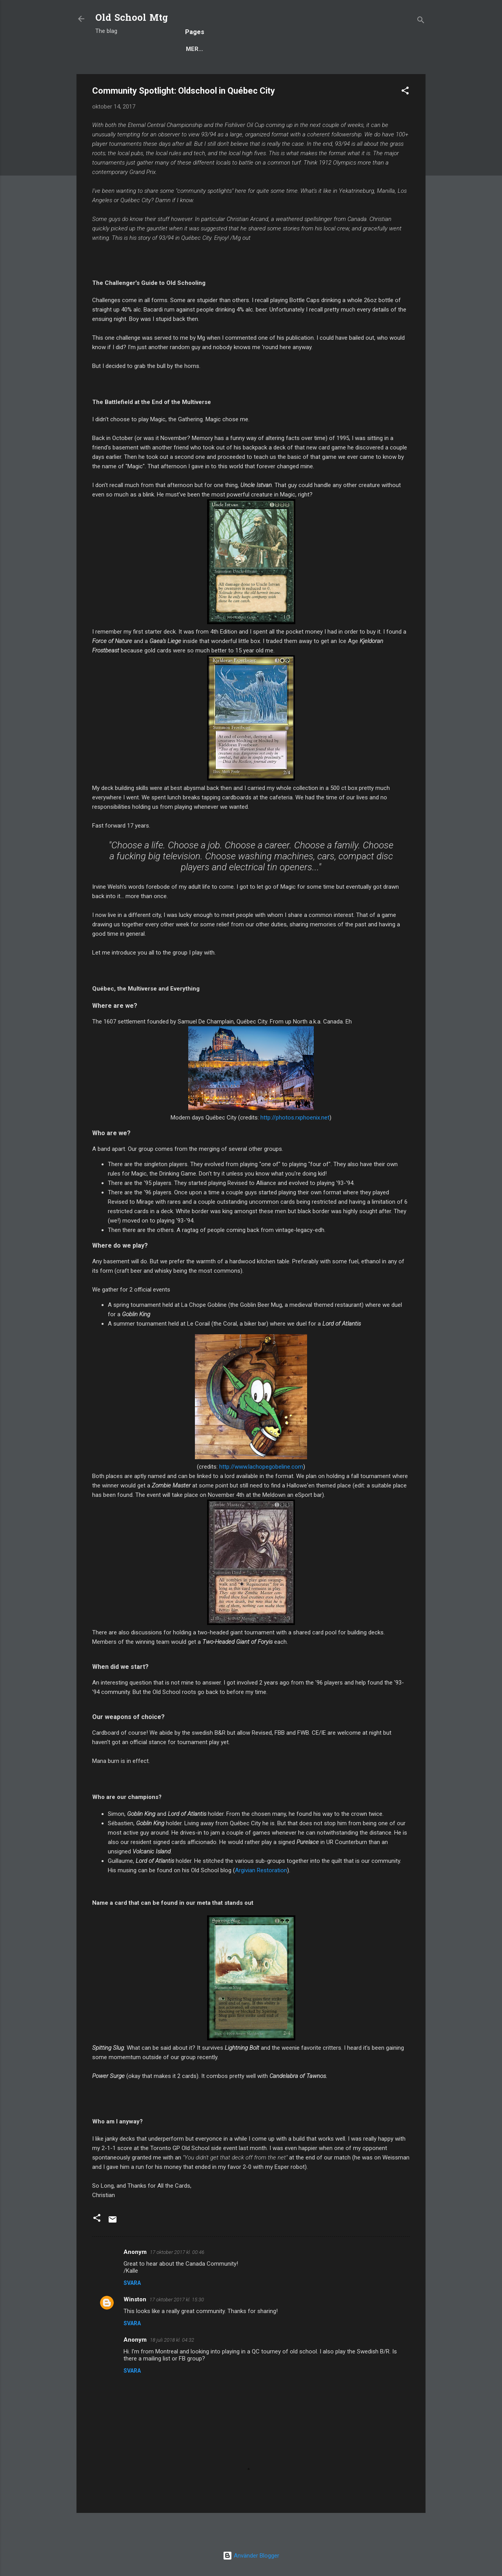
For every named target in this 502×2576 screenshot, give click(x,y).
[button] (405, 118)
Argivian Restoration (261, 1896)
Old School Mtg (131, 18)
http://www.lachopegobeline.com (261, 1492)
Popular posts (172, 73)
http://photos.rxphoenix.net (294, 1143)
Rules (220, 73)
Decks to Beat (318, 73)
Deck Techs (262, 73)
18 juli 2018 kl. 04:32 (172, 2366)
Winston (135, 2325)
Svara (132, 2309)
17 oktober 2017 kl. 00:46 (177, 2278)
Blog (125, 73)
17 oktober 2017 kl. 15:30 (176, 2325)
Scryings (370, 73)
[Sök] (421, 21)
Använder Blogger (251, 2555)
